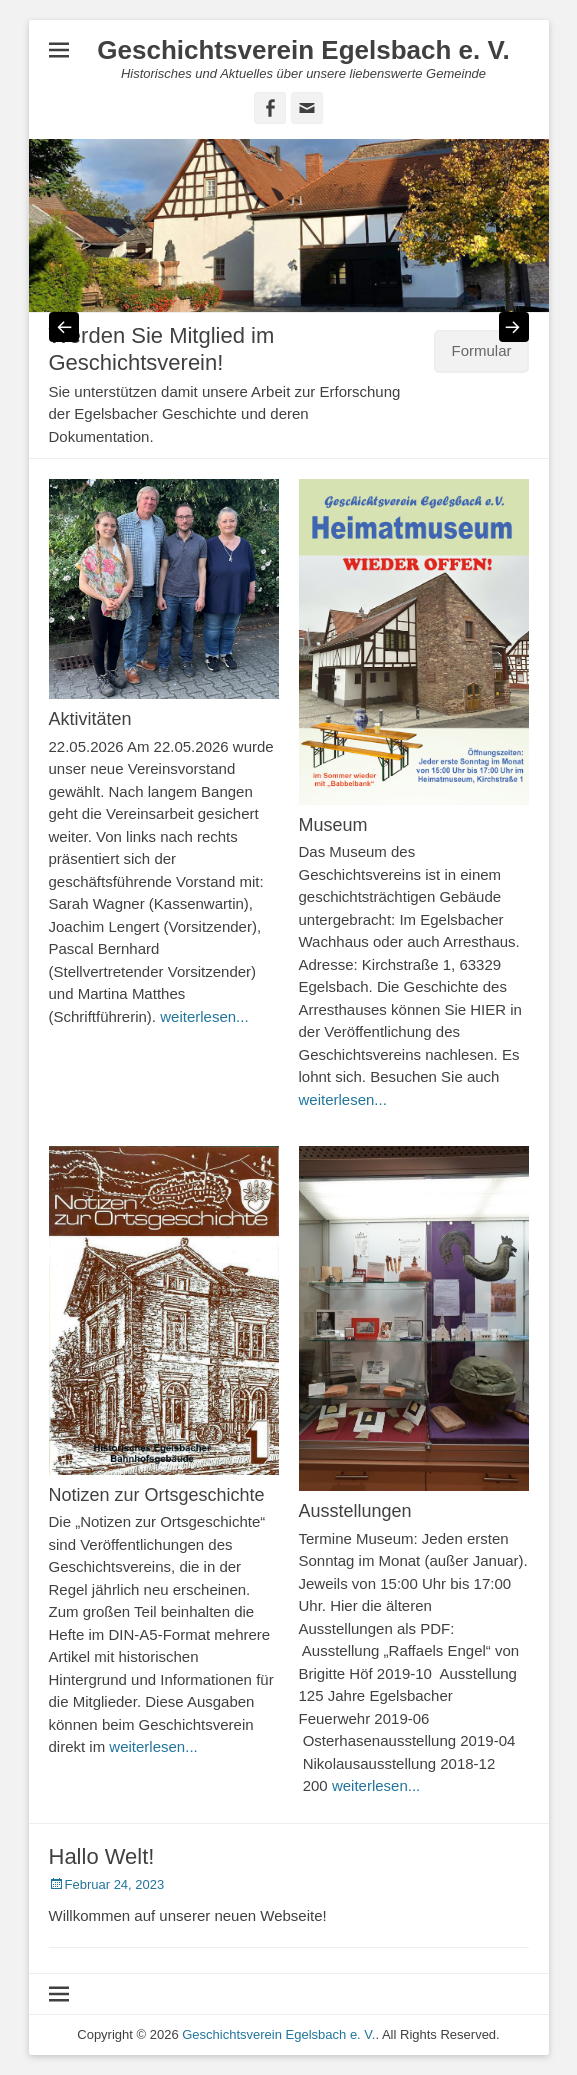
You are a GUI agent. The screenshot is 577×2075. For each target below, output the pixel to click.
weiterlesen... (204, 1016)
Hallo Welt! (102, 1856)
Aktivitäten (90, 719)
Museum (333, 825)
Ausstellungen (355, 1511)
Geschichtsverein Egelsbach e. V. (303, 50)
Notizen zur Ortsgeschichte (157, 1495)
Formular (481, 350)
